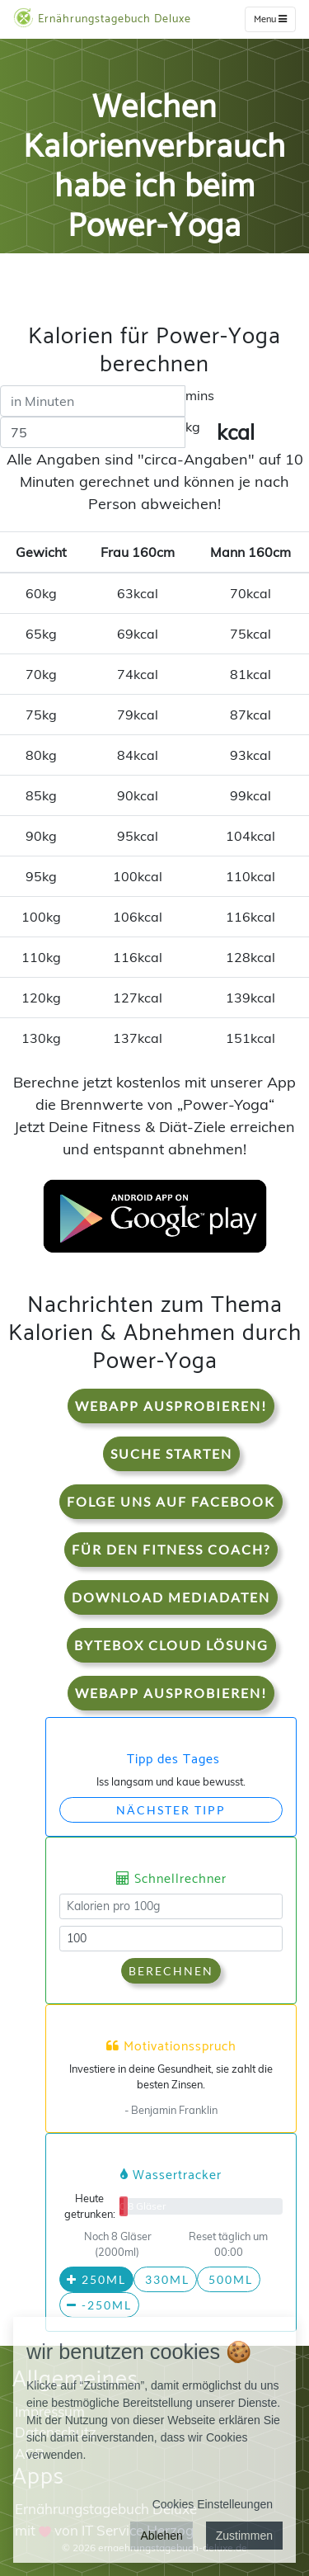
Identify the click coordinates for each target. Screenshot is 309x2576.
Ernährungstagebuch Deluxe (102, 18)
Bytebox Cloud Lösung (171, 1645)
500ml (228, 2279)
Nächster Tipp (171, 1810)
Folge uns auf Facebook (171, 1501)
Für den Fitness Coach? (171, 1549)
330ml (165, 2279)
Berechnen (171, 1971)
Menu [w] (270, 19)
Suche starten (171, 1453)
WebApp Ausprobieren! (171, 1405)
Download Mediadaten (171, 1597)
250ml (96, 2279)
